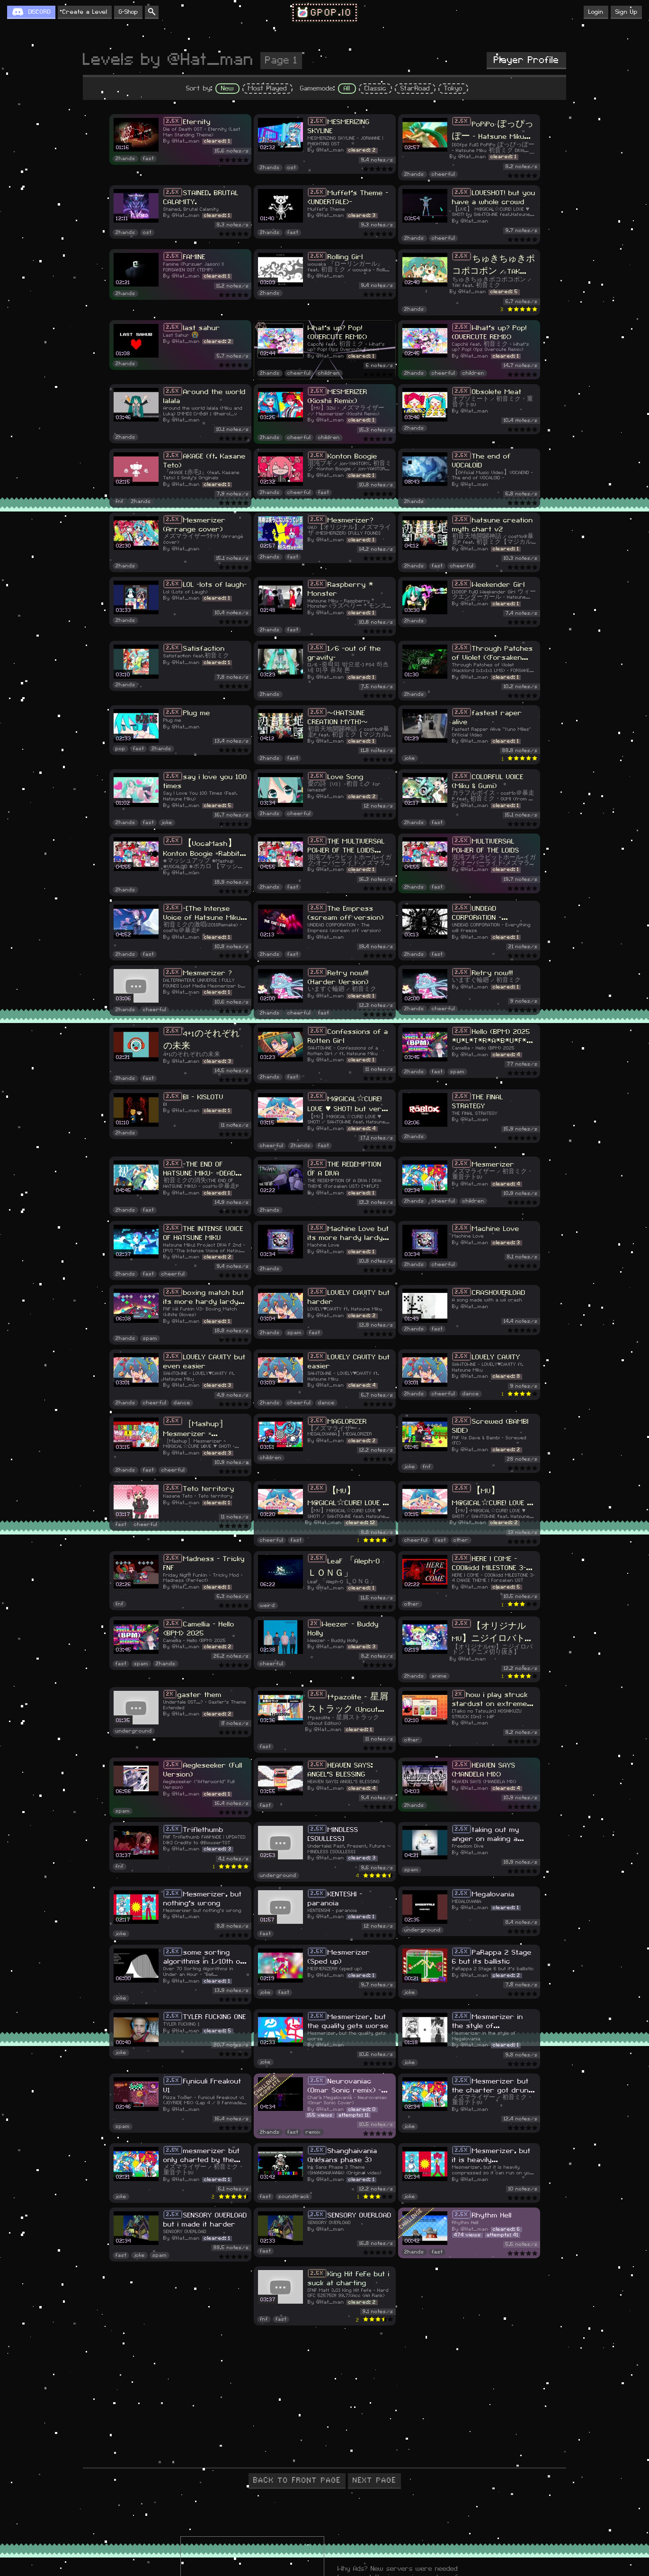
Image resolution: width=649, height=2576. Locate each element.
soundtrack (293, 2196)
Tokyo (453, 88)
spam (457, 1071)
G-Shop (128, 12)
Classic (375, 88)
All (347, 88)
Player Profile (526, 60)
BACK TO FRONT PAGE (297, 2480)
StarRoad (415, 88)
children (329, 373)
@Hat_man (186, 141)
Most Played (267, 88)
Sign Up (626, 12)
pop (120, 748)
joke (409, 758)
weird (267, 1605)
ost (291, 167)
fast (148, 158)
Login (596, 12)
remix (313, 2131)
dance (182, 1403)
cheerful (443, 174)
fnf (120, 501)
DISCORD (39, 12)
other (461, 1539)
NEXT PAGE (374, 2480)
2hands (125, 158)
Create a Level (84, 12)
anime (439, 1675)
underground (134, 1730)
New (227, 88)
